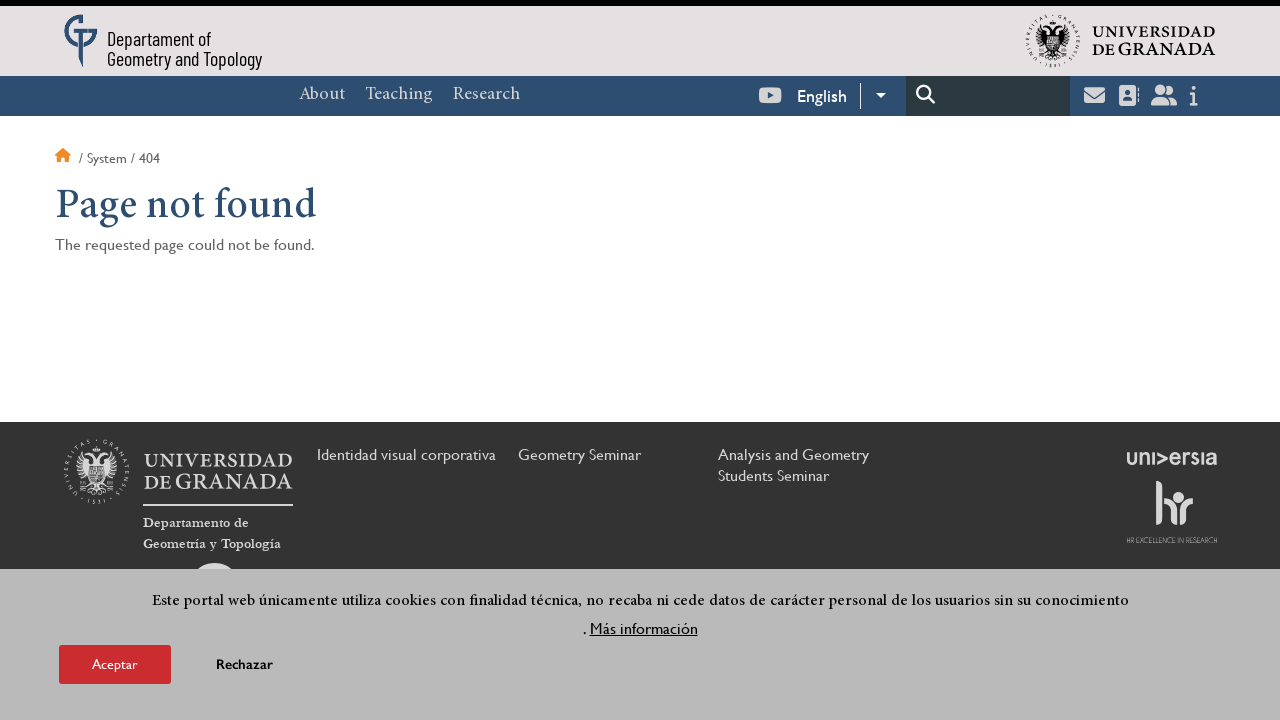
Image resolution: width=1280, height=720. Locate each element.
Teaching (399, 95)
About (322, 95)
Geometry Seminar (579, 454)
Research (486, 95)
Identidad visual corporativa (406, 454)
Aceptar (115, 664)
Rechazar (244, 664)
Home (65, 158)
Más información (644, 628)
